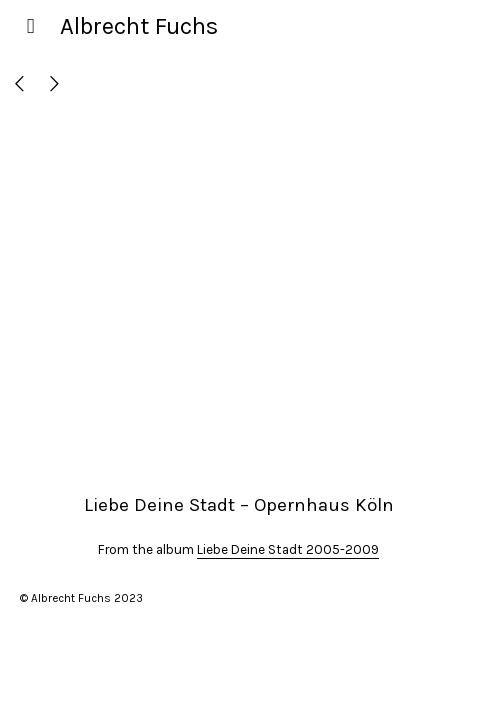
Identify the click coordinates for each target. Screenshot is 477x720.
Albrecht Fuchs (139, 26)
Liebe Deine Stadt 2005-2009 (288, 549)
